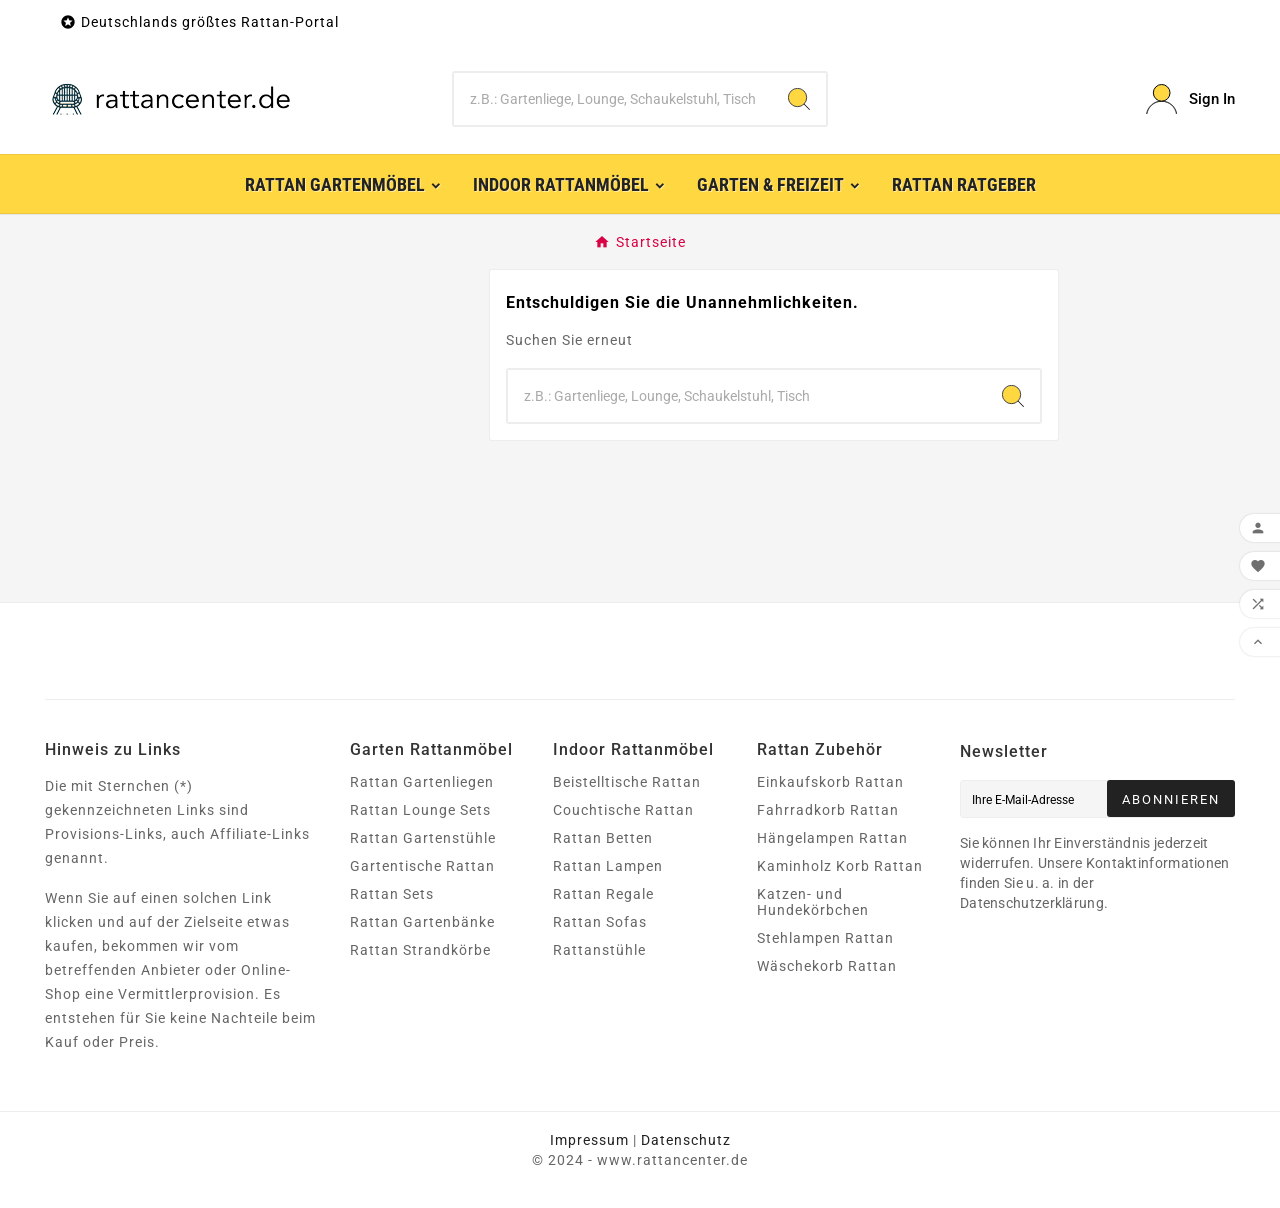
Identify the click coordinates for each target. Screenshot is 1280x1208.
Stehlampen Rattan (825, 938)
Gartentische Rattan (422, 866)
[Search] (799, 99)
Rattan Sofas (600, 922)
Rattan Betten (603, 838)
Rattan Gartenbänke (422, 922)
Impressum (589, 1140)
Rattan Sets (392, 894)
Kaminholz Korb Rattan (840, 866)
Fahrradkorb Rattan (828, 810)
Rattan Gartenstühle (423, 838)
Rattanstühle (599, 950)
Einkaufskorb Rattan (830, 782)
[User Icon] (1190, 99)
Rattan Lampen (608, 866)
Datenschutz (686, 1140)
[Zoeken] (613, 99)
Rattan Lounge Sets (420, 810)
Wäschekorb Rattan (827, 966)
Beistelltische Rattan (627, 782)
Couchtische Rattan (623, 810)
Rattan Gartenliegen (422, 782)
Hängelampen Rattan (832, 838)
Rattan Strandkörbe (420, 950)
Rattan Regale (603, 894)
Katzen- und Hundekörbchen (813, 902)
